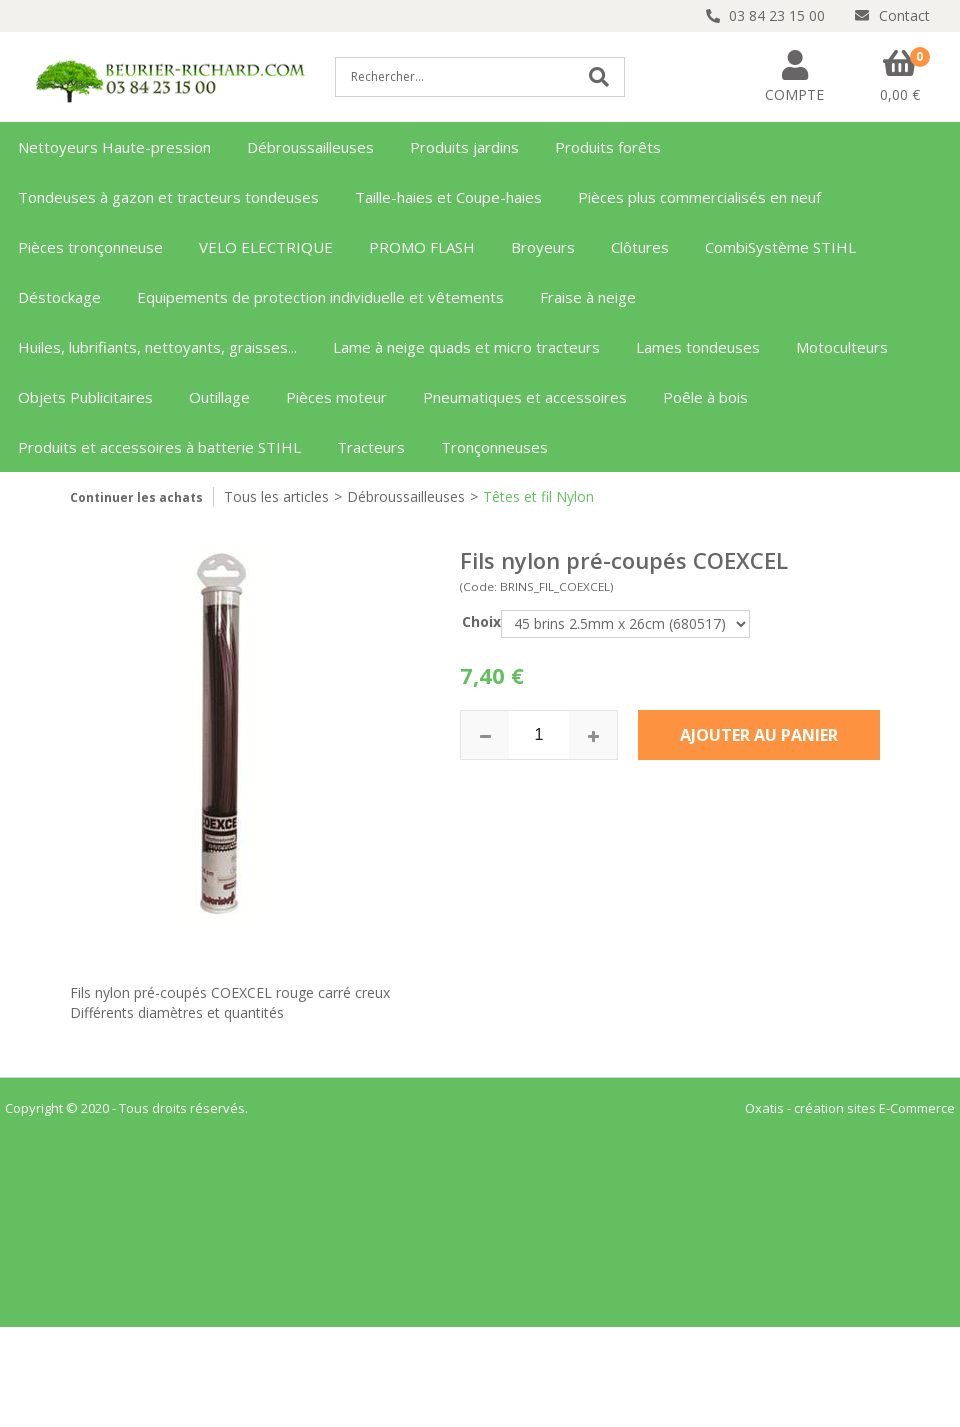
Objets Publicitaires (85, 397)
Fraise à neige (588, 297)
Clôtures (640, 247)
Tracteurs (371, 447)
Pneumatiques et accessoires (525, 397)
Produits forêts (608, 147)
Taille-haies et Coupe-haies (448, 197)
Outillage (219, 397)
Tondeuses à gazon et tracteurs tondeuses (168, 197)
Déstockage (59, 297)
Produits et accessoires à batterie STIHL (159, 447)
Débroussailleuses (310, 147)
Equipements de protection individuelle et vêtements (320, 297)
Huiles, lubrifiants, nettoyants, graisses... (157, 347)
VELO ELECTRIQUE (266, 247)
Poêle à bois (705, 397)
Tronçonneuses (494, 447)
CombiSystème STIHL (780, 247)
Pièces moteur (336, 397)
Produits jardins (464, 147)
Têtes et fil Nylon (538, 496)
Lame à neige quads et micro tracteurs (466, 347)
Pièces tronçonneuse (90, 247)
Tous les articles (276, 496)
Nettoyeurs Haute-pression (114, 147)
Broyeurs (543, 247)
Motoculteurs (842, 347)
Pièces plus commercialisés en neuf (699, 197)
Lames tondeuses (698, 347)
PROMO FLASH (422, 247)
